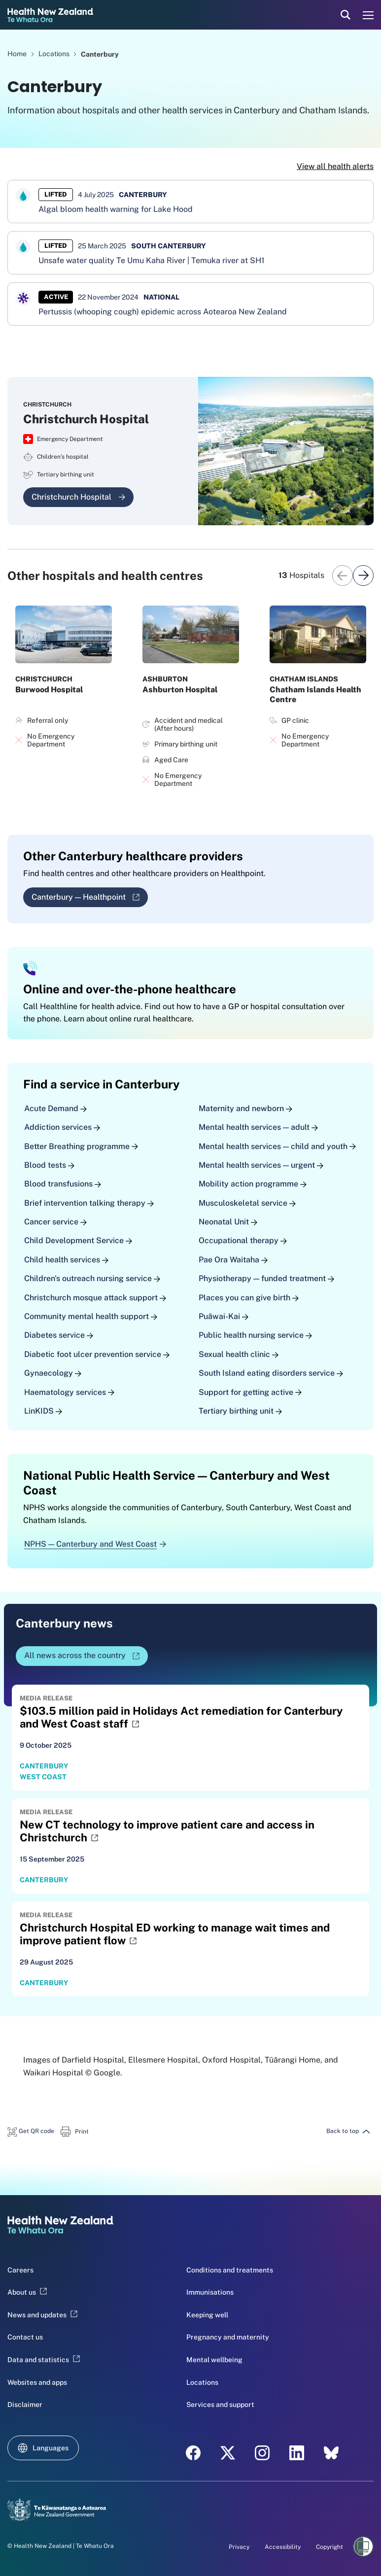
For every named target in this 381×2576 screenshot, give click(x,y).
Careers (20, 2269)
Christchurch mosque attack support (95, 1297)
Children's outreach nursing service (92, 1278)
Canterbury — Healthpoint (90, 899)
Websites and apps (37, 2382)
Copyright (329, 2546)
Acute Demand (55, 1108)
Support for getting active (250, 1391)
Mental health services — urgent (261, 1165)
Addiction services (62, 1127)
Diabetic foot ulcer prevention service (97, 1354)
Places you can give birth (249, 1297)
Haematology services (69, 1391)
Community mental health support (90, 1316)
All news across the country (84, 1658)
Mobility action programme (253, 1183)
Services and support (220, 2404)
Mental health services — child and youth (277, 1146)
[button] (30, 2130)
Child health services (66, 1259)
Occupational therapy (243, 1240)
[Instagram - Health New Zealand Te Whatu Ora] (262, 2452)
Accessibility (283, 2546)
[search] (345, 15)
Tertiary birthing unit (240, 1411)
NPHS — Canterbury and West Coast (95, 1544)
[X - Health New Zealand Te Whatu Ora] (227, 2452)
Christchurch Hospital (78, 497)
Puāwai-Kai (223, 1316)
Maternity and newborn (245, 1108)
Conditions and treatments (229, 2269)
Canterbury (100, 54)
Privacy (239, 2546)
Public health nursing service (255, 1335)
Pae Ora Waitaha (233, 1259)
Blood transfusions (62, 1183)
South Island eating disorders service (271, 1373)
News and (42, 2315)
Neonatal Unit (228, 1221)
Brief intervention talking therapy (89, 1202)
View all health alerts (335, 166)
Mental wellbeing (214, 2360)
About (27, 2292)
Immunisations (210, 2292)
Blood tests (49, 1165)
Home (17, 54)
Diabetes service (58, 1335)
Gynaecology (52, 1373)
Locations (54, 54)
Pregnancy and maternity (227, 2337)
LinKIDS (43, 1411)
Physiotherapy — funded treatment (266, 1278)
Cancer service (55, 1221)
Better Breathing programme (81, 1146)
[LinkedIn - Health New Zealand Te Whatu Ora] (296, 2452)
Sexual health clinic (238, 1354)
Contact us (25, 2337)
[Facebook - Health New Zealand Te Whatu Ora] (193, 2452)
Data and (43, 2360)
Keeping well (207, 2315)
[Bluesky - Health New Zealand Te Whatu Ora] (331, 2452)
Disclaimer (24, 2404)
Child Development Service (78, 1240)
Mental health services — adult (258, 1127)
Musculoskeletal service (247, 1202)
